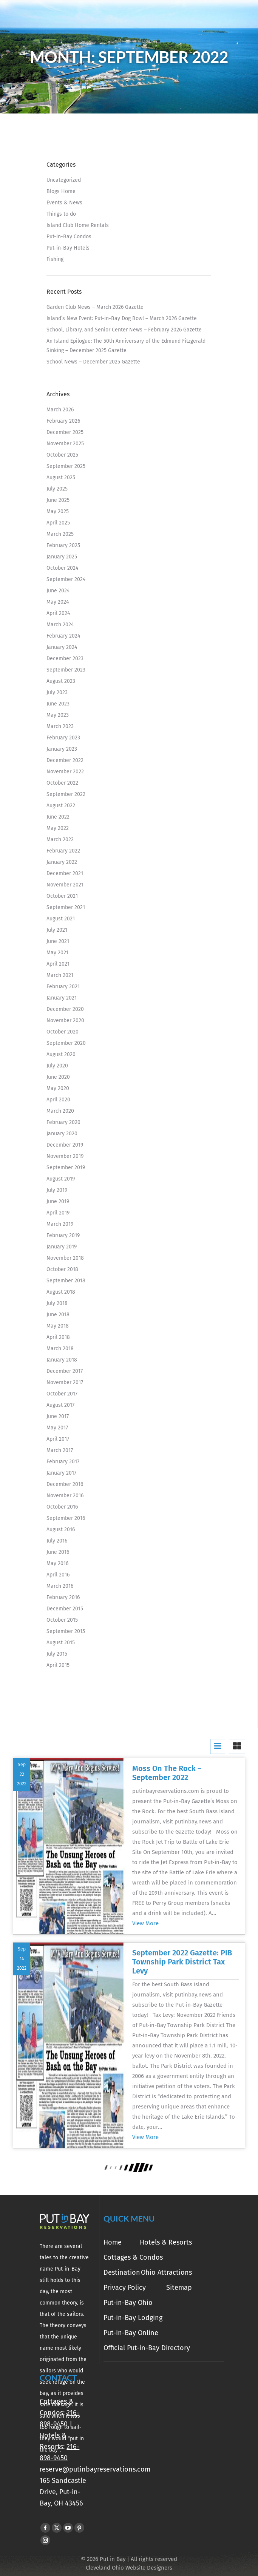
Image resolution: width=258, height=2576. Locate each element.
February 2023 (63, 737)
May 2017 (57, 1427)
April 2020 (58, 1099)
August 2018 (60, 1292)
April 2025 (58, 523)
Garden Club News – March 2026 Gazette (95, 307)
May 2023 (57, 715)
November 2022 (65, 771)
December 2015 (64, 1608)
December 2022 (64, 760)
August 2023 (60, 681)
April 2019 (58, 1213)
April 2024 (58, 613)
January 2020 (61, 1133)
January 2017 (61, 1473)
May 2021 (57, 952)
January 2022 (61, 862)
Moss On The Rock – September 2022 (166, 1773)
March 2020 (60, 1111)
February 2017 (62, 1461)
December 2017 (64, 1371)
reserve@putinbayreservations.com (95, 2469)
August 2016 (60, 1529)
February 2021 (63, 986)
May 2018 (57, 1326)
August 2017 (60, 1405)
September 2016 (65, 1518)
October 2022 (62, 783)
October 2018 (62, 1269)
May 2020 (57, 1088)
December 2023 (64, 658)
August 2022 (60, 805)
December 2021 (64, 873)
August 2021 (60, 918)
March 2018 (60, 1348)
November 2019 (64, 1156)
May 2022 (57, 828)
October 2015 (62, 1620)
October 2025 (62, 455)
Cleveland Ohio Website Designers (129, 2567)
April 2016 (58, 1575)
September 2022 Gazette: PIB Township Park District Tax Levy (182, 1961)
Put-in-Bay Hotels (68, 248)
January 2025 (61, 557)
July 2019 (56, 1190)
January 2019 (61, 1247)
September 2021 (65, 907)
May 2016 (57, 1563)
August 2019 (60, 1179)
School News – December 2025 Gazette (93, 362)
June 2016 (57, 1552)
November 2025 (65, 443)
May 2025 (57, 511)
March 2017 (59, 1450)
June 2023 (58, 704)
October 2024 (62, 568)
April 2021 (58, 964)
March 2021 (59, 975)
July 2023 (57, 692)
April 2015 (58, 1665)
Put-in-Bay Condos (68, 236)
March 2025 (60, 534)
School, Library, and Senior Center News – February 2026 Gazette (124, 330)
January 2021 (61, 998)
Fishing (54, 259)
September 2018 (65, 1280)
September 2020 (66, 1043)
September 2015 (65, 1631)
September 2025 (65, 466)
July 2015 (56, 1654)
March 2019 (59, 1224)
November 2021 (64, 885)
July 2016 (56, 1541)
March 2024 (60, 624)
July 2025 (57, 489)
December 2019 (64, 1145)
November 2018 (65, 1258)
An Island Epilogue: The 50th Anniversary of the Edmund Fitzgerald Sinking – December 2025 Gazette (125, 346)
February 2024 (63, 636)
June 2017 (57, 1416)
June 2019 (57, 1201)
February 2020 (63, 1122)
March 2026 (60, 409)
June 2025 (58, 500)
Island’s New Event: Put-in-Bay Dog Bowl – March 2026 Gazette (121, 318)
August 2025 (60, 477)
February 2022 (63, 851)
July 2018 (57, 1303)
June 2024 (58, 590)
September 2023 (65, 670)
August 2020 (61, 1054)
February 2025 (63, 545)
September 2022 (65, 794)
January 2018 (61, 1360)
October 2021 (62, 896)
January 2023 (61, 749)
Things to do (61, 214)
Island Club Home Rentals (77, 225)
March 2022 (60, 839)
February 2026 (63, 421)
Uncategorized (63, 180)
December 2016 (64, 1484)
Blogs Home (61, 191)
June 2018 (58, 1314)
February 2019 (63, 1235)
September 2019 (65, 1167)
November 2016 (64, 1495)
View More (145, 1923)
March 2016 (59, 1586)
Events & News (64, 202)
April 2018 (58, 1337)
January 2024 (61, 647)
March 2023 (60, 726)
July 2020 (57, 1066)
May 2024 (57, 602)
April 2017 (57, 1439)
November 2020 (65, 1020)
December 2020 (65, 1009)
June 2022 (58, 817)
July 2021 (56, 930)
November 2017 (64, 1382)
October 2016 (62, 1507)
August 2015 (60, 1642)
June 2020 (58, 1077)
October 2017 (61, 1394)
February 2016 (63, 1597)
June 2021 (57, 941)
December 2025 (64, 432)
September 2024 (65, 579)
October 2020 (62, 1032)
